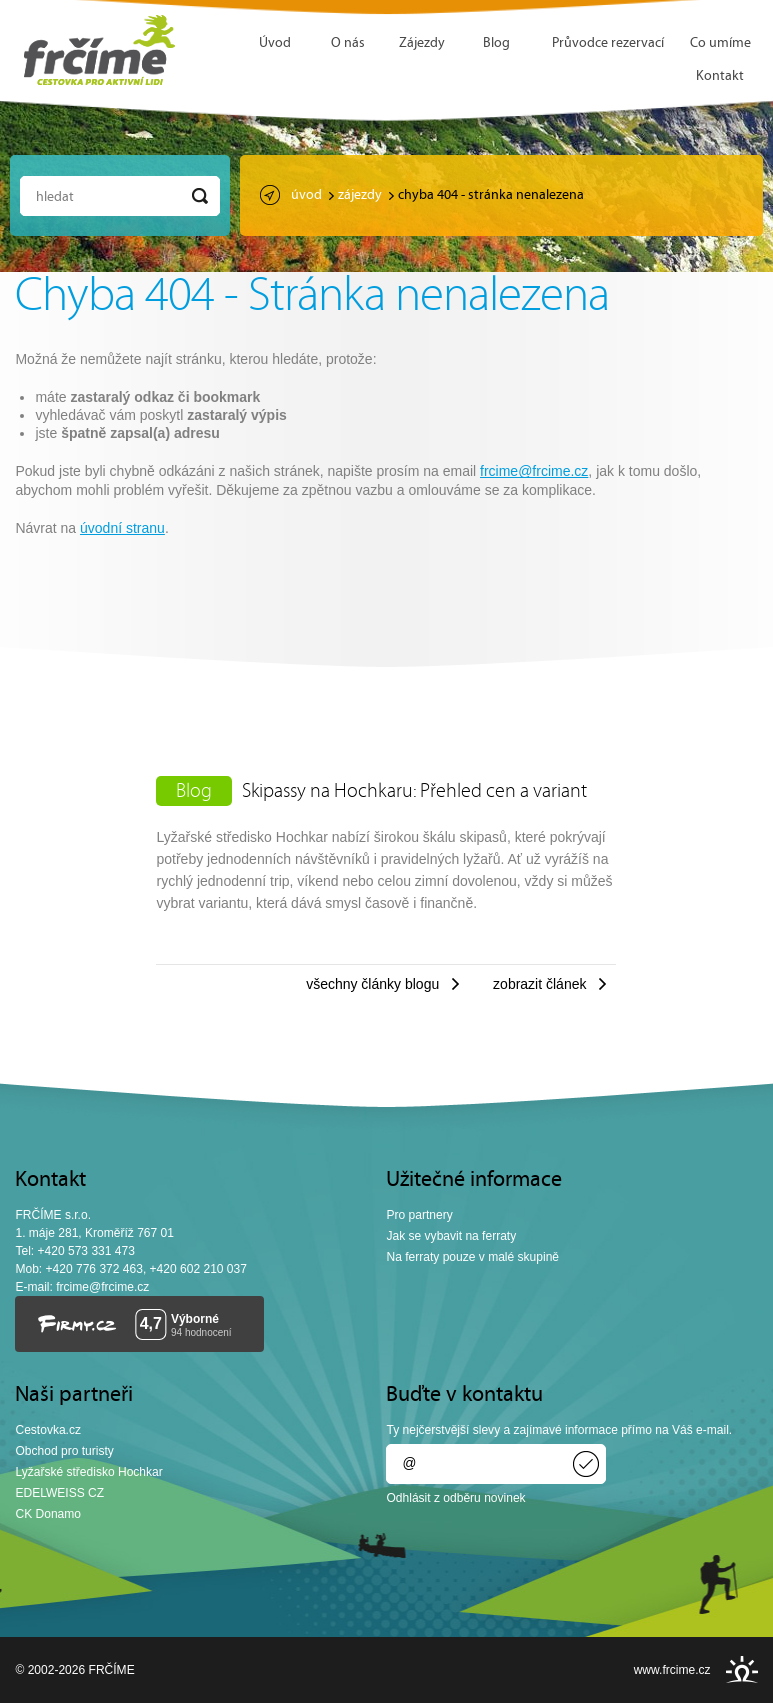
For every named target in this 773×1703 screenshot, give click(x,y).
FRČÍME (100, 50)
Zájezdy (422, 43)
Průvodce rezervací (608, 43)
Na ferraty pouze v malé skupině (472, 1257)
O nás (348, 43)
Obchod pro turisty (64, 1451)
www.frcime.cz (672, 1670)
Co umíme (720, 43)
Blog (496, 43)
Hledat (55, 197)
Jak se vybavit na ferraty (451, 1236)
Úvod (275, 43)
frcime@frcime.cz (534, 471)
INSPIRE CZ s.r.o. (742, 1669)
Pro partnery (419, 1215)
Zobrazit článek (539, 984)
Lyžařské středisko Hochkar (88, 1472)
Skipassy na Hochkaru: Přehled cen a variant (414, 792)
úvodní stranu (122, 528)
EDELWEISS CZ (59, 1493)
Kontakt (720, 76)
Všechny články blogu (372, 984)
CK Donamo (48, 1514)
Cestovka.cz (48, 1430)
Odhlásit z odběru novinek (455, 1498)
